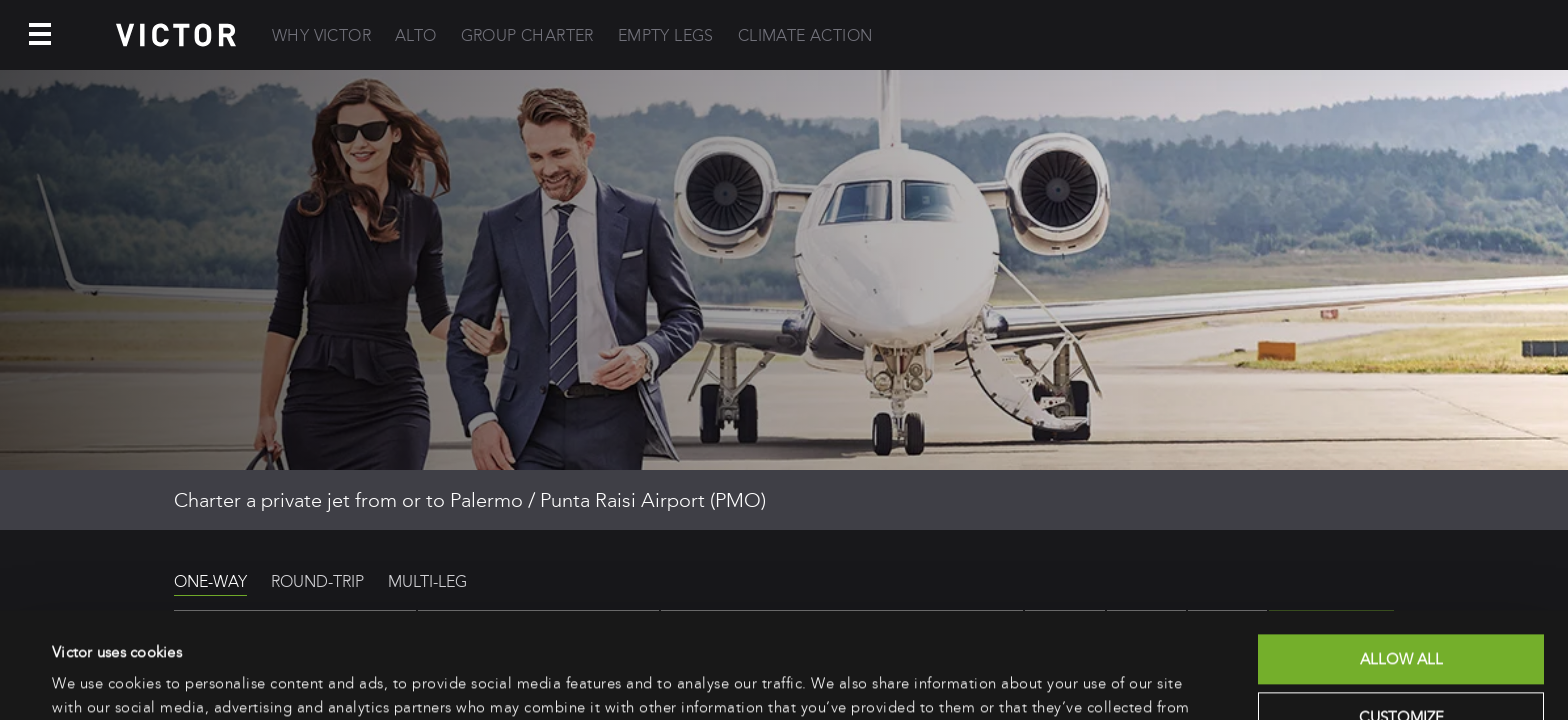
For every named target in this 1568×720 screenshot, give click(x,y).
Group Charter (527, 35)
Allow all (1401, 554)
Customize (1401, 611)
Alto (416, 35)
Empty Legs (666, 35)
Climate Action (805, 35)
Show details (94, 681)
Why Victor (321, 35)
